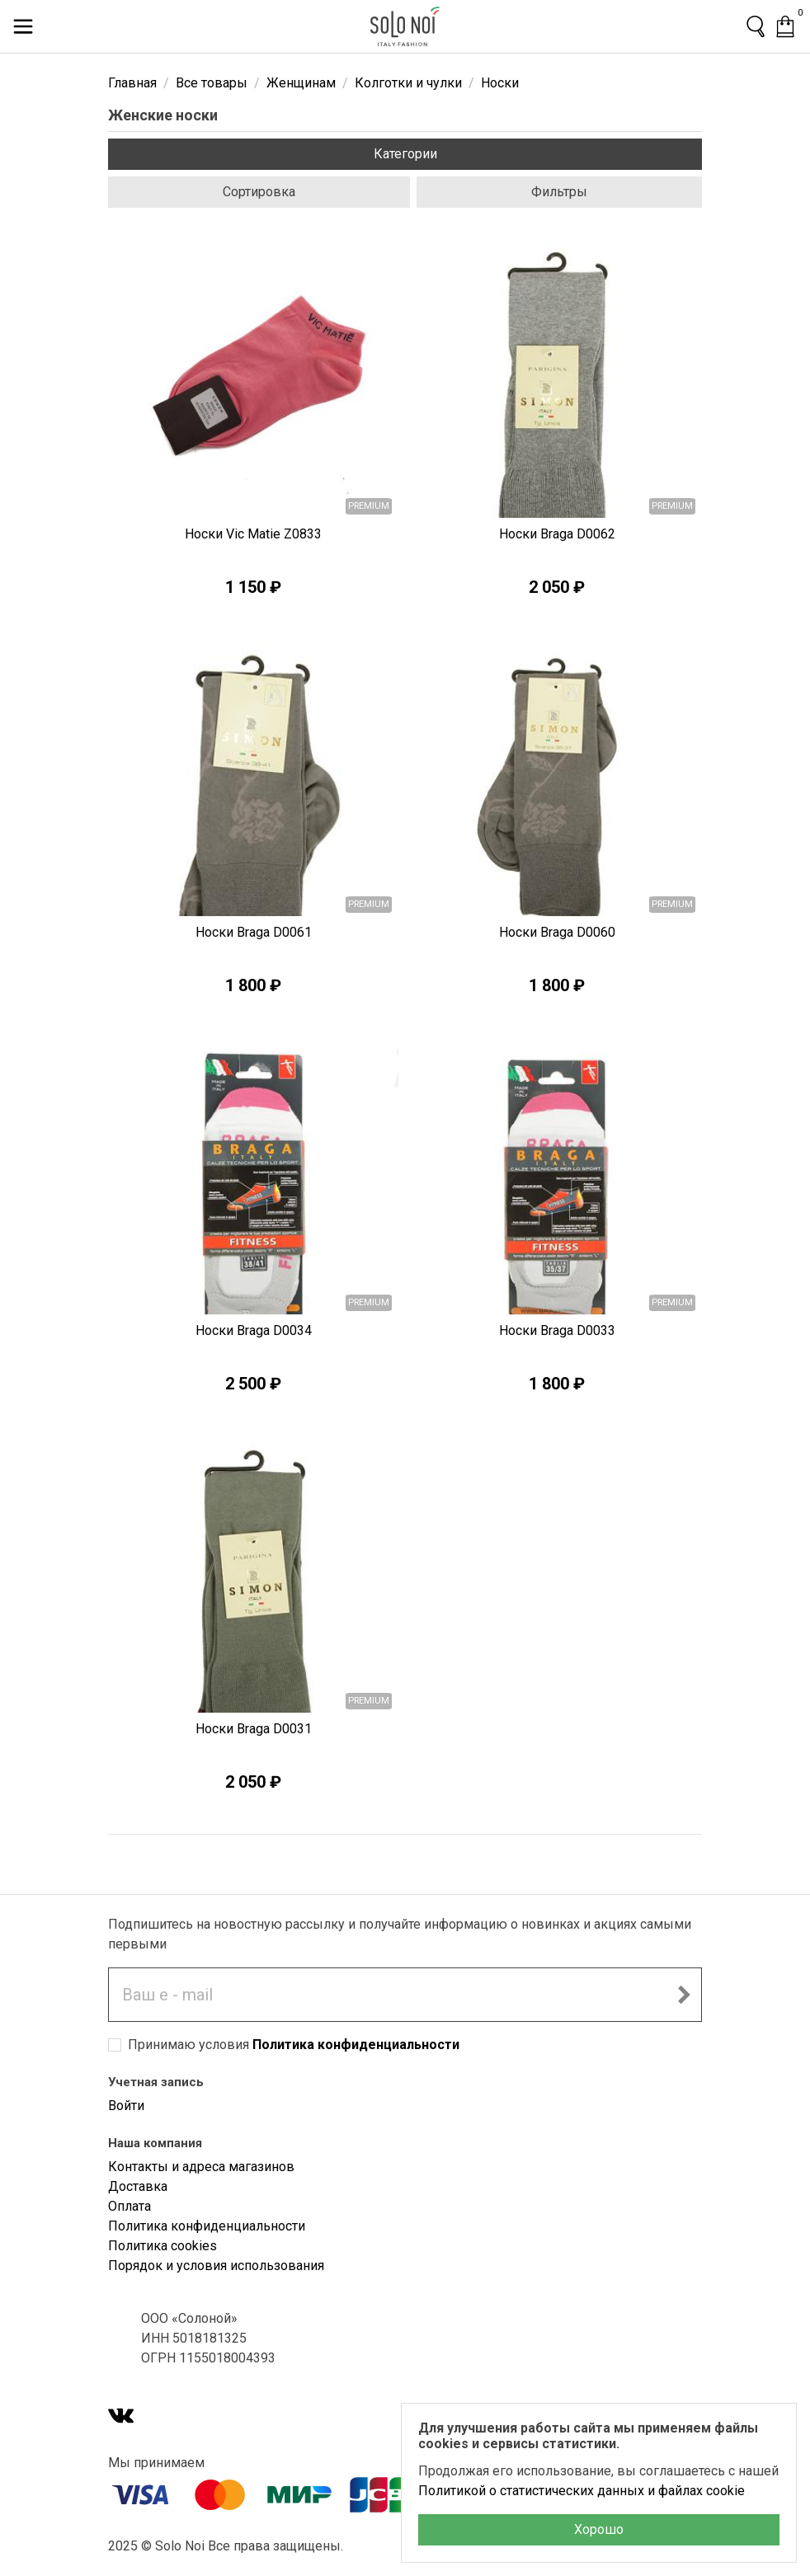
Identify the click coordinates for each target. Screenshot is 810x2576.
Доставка (137, 2186)
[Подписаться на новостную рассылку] (683, 1994)
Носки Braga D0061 (253, 932)
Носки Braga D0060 (557, 932)
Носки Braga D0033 (557, 1330)
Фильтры (559, 192)
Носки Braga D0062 (557, 534)
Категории (405, 154)
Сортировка (259, 192)
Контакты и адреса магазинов (201, 2166)
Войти (126, 2105)
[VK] (121, 2417)
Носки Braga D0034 (253, 1330)
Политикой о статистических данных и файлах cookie (581, 2490)
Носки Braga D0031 (253, 1729)
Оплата (129, 2206)
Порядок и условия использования (216, 2265)
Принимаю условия (293, 2044)
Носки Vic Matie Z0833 (253, 534)
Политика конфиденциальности (355, 2044)
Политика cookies (162, 2246)
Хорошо (599, 2529)
